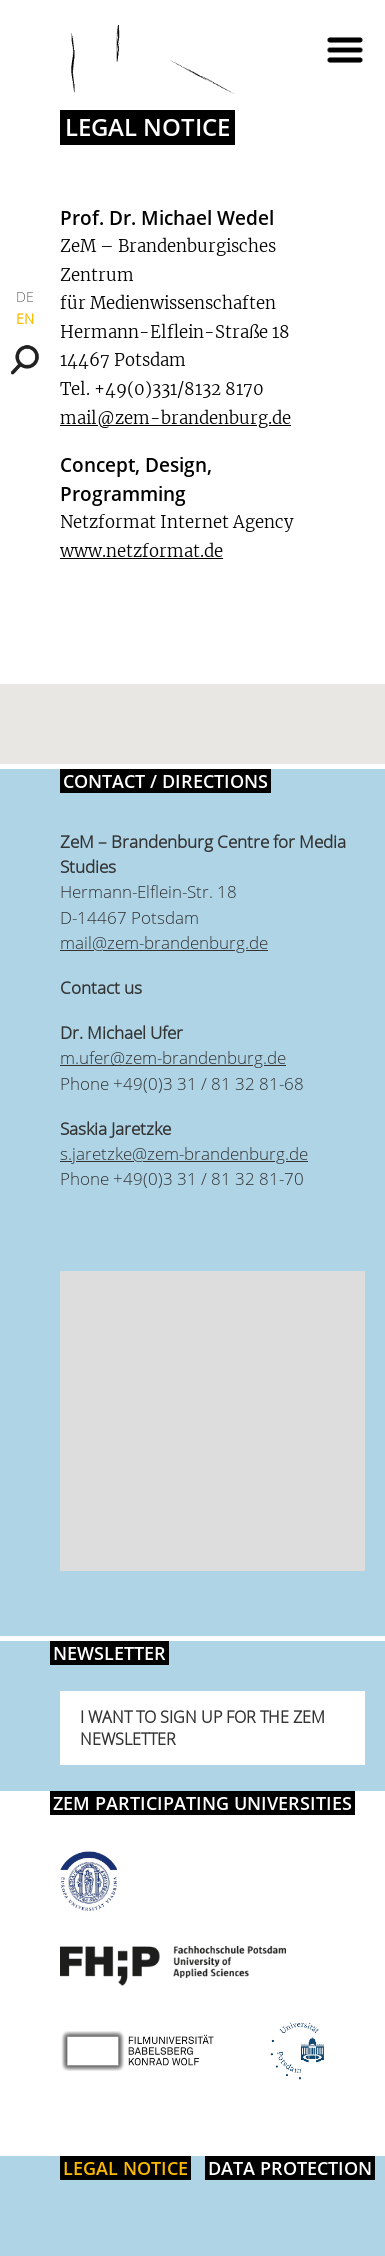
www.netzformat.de (141, 551)
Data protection (290, 2168)
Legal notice (125, 2168)
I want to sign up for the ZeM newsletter (202, 1728)
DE (25, 296)
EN (25, 318)
